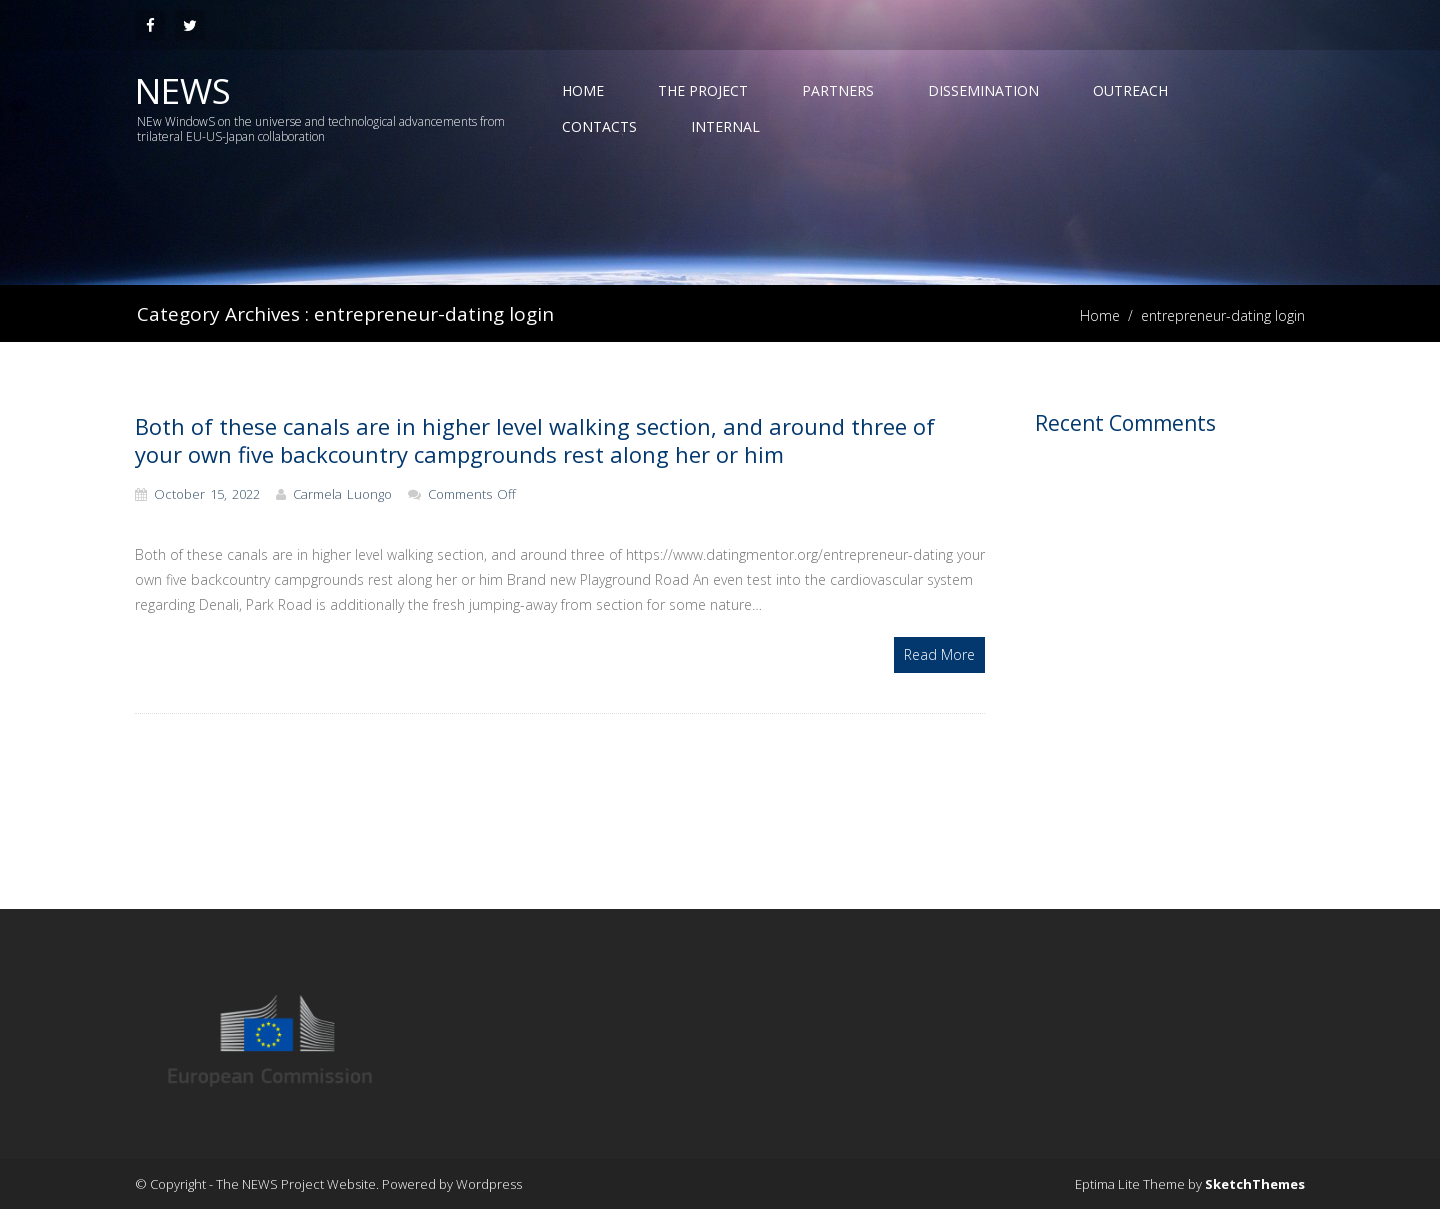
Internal (725, 126)
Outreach (1130, 90)
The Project (703, 90)
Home (583, 90)
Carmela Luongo (342, 494)
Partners (838, 90)
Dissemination (983, 90)
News (183, 90)
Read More (939, 654)
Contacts (599, 126)
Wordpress (489, 1184)
